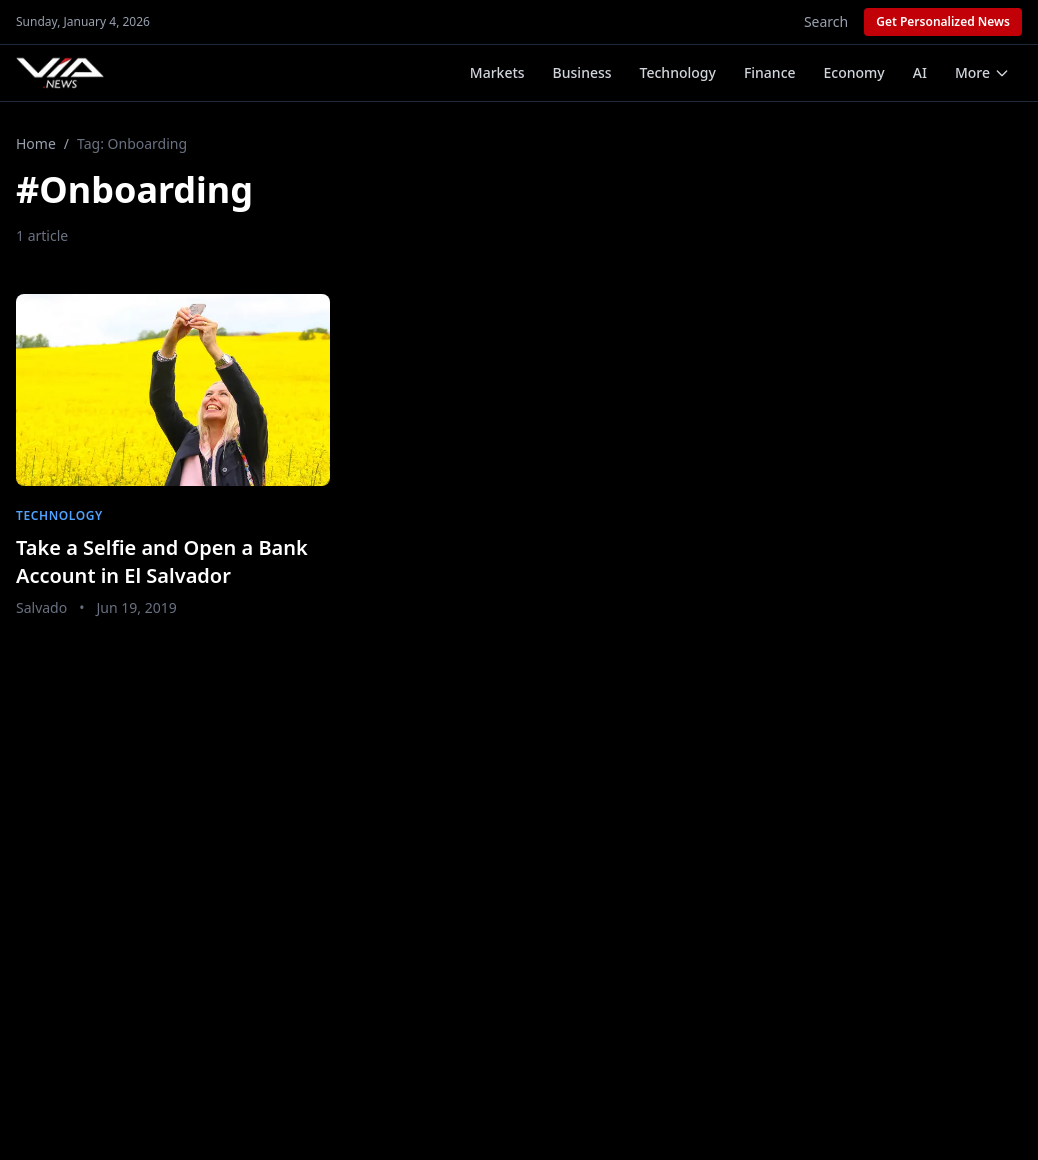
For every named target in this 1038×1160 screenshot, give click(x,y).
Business (582, 72)
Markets (497, 72)
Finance (770, 72)
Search (826, 21)
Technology (678, 72)
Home (36, 143)
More (982, 72)
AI (920, 72)
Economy (854, 72)
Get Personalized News (943, 21)
